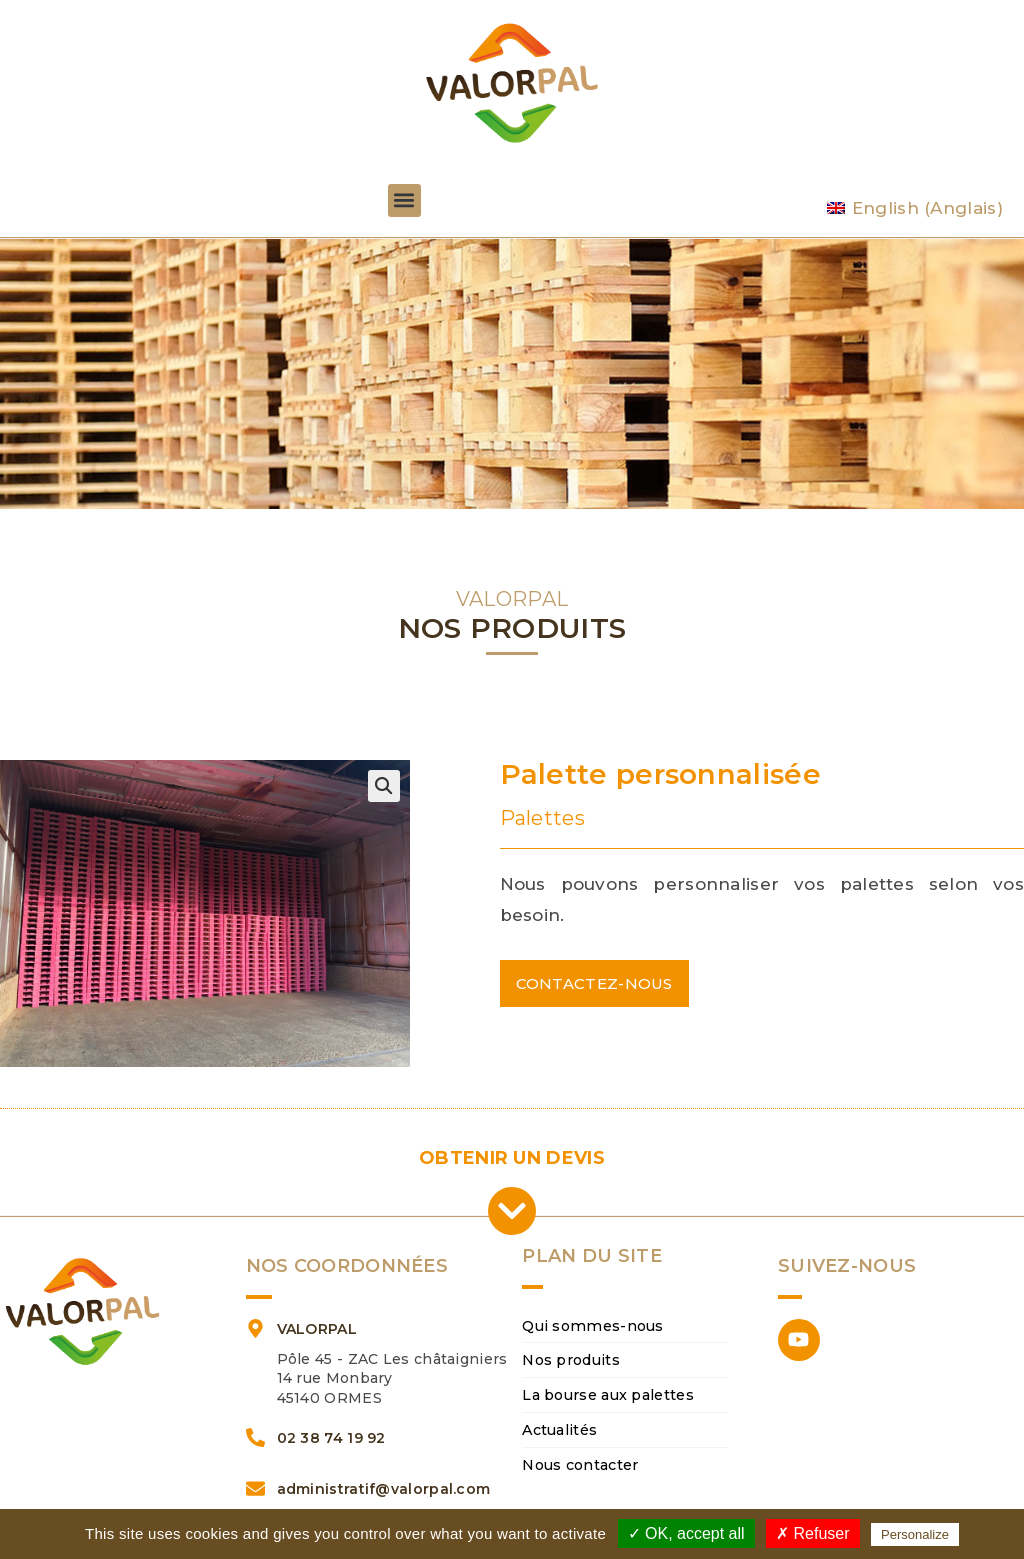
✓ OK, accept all (686, 1533)
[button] (404, 200)
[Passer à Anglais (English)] (915, 208)
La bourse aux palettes (608, 1396)
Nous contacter (580, 1466)
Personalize (915, 1534)
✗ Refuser (812, 1533)
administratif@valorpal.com (384, 1489)
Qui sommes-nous (591, 1326)
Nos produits (571, 1361)
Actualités (559, 1431)
